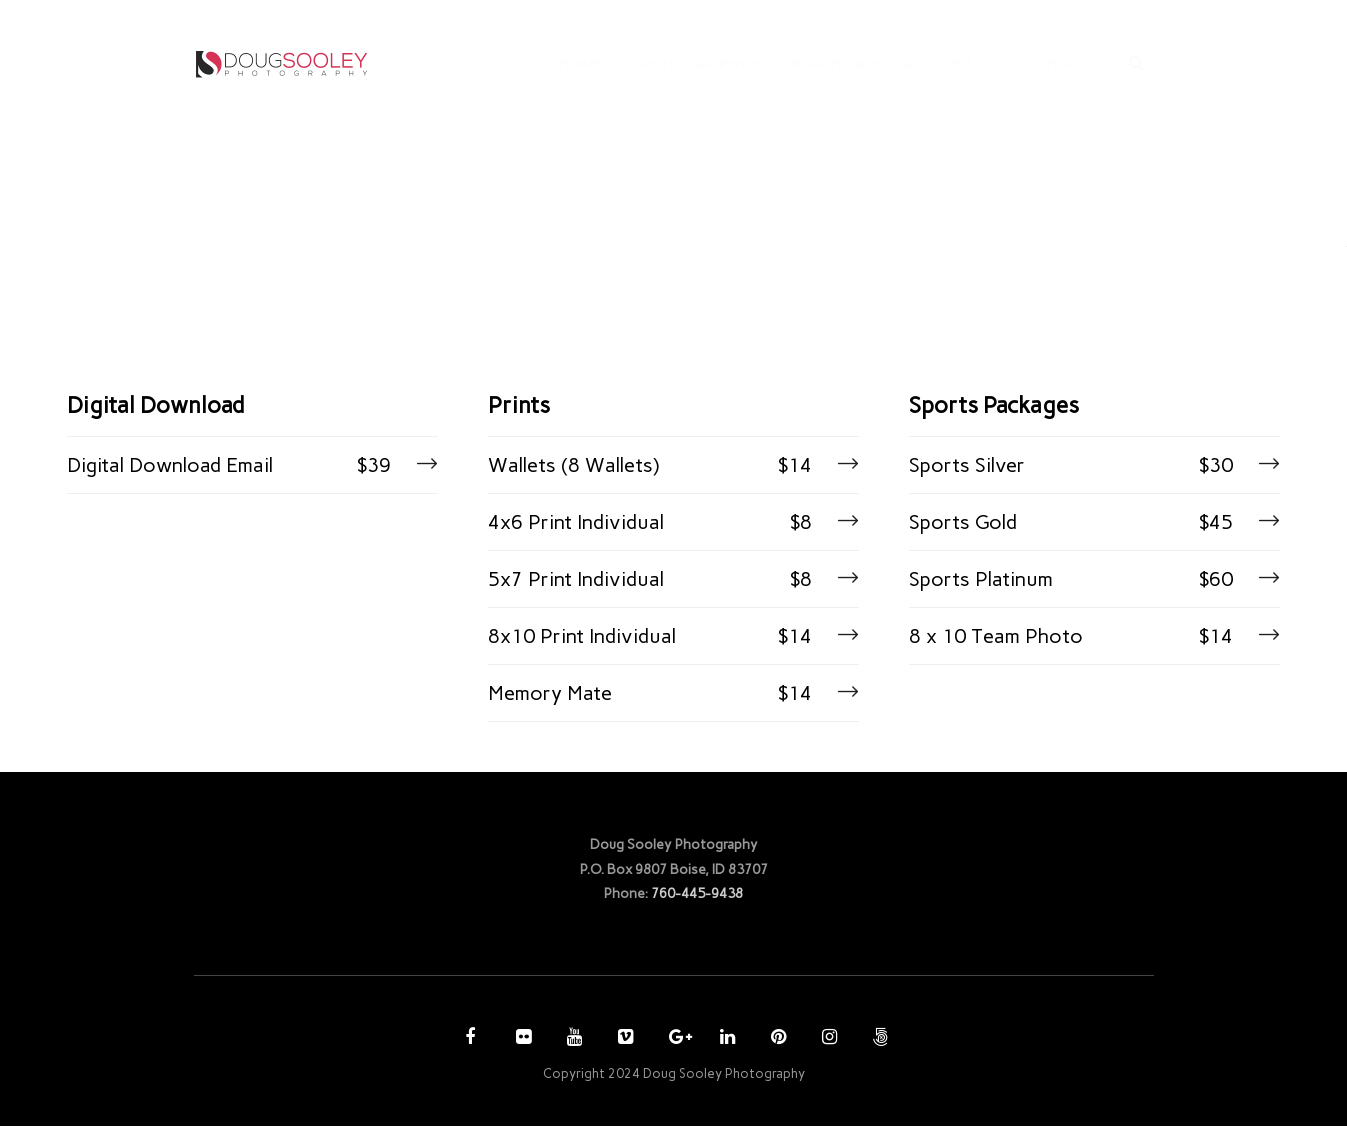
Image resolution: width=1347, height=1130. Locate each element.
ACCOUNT (939, 63)
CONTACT (1053, 63)
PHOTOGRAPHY (691, 63)
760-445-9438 (697, 897)
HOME (581, 63)
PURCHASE (830, 63)
